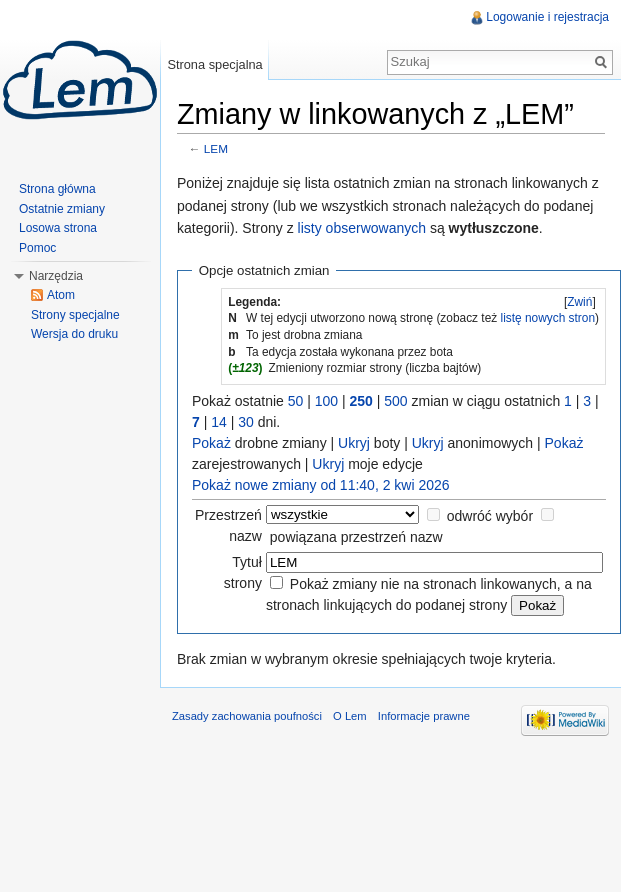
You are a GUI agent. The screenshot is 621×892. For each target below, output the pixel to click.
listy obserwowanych (362, 228)
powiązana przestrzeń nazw (356, 537)
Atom (61, 295)
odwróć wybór (490, 516)
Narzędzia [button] (56, 276)
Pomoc (37, 248)
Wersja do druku (74, 334)
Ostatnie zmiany (62, 209)
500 (395, 401)
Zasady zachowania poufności (247, 716)
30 (246, 422)
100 (326, 401)
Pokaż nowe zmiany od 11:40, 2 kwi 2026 (321, 485)
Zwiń (579, 302)
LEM (216, 148)
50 (296, 401)
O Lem (350, 716)
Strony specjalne (75, 315)
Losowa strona (58, 228)
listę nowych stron (548, 318)
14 (219, 422)
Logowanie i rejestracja (547, 17)
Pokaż (211, 443)
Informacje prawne (424, 716)
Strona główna (57, 189)
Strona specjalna (214, 64)
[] (580, 302)
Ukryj (354, 443)
